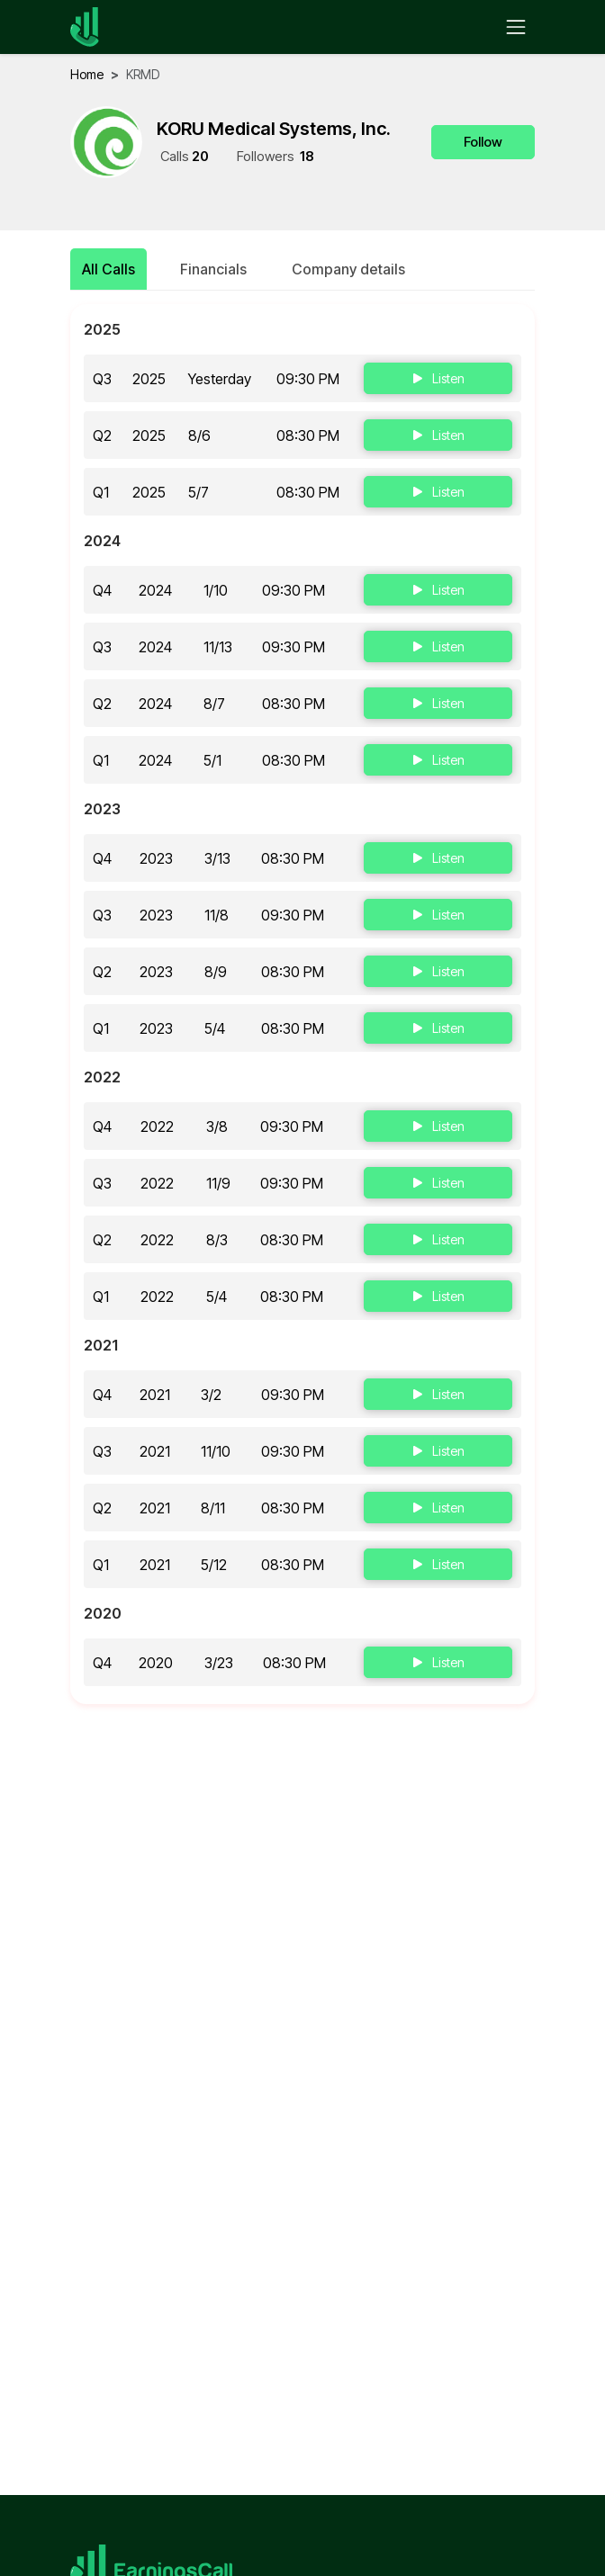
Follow (483, 141)
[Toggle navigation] (516, 27)
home (87, 74)
